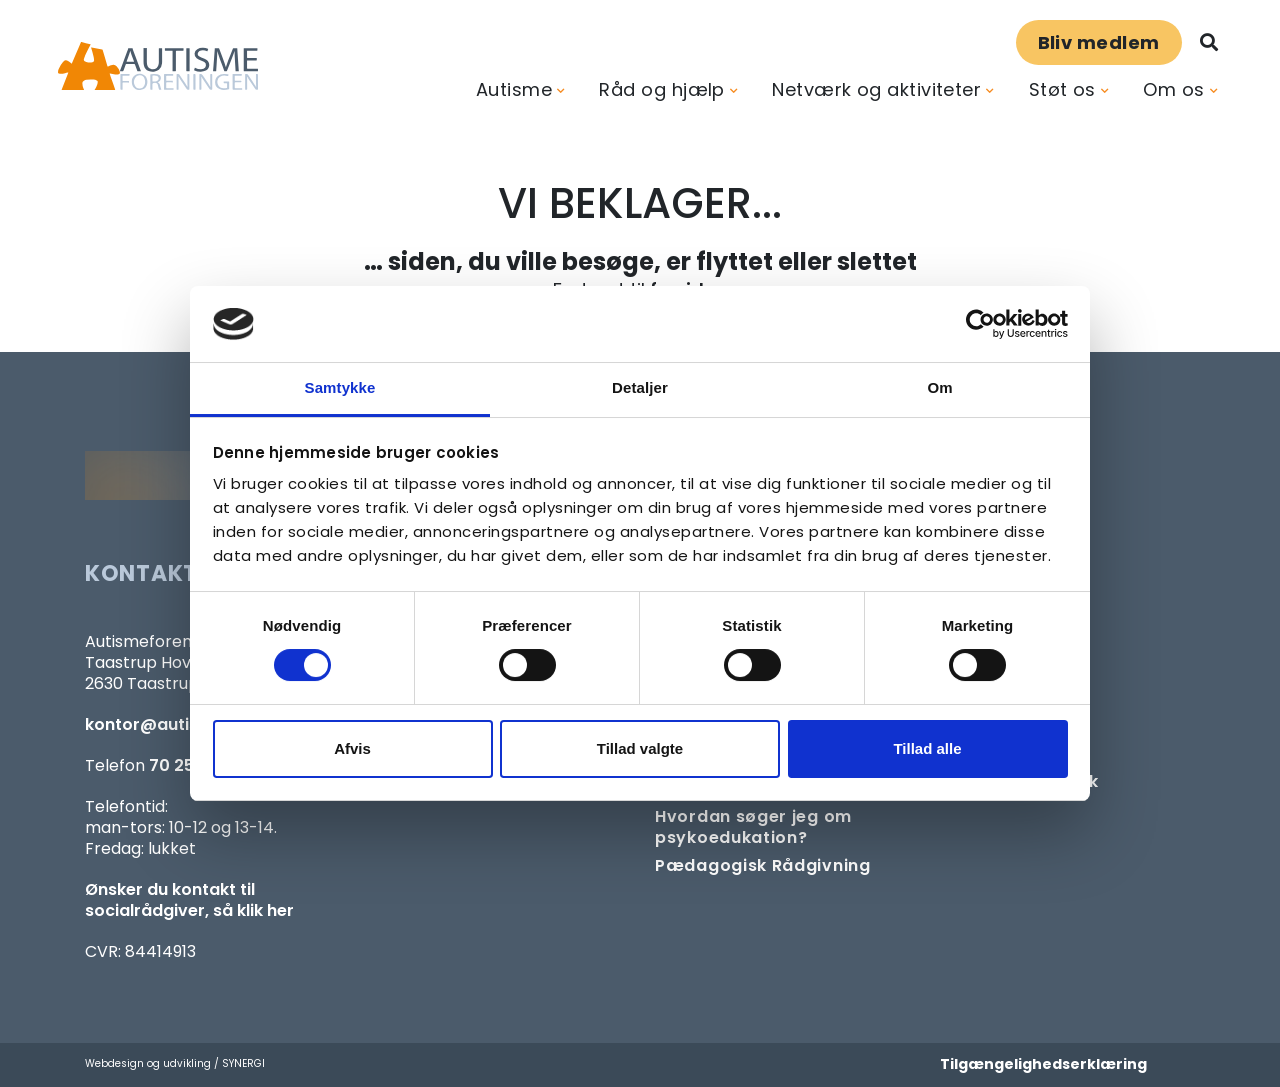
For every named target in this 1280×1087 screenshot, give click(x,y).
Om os (1173, 89)
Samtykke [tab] (340, 387)
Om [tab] (939, 387)
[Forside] (158, 66)
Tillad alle (927, 748)
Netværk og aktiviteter (876, 89)
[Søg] (1209, 42)
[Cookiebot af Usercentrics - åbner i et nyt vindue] (980, 324)
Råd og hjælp (661, 89)
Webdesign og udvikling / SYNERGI (175, 1063)
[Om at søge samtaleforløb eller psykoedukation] (782, 827)
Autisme (514, 89)
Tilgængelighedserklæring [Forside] (1043, 1064)
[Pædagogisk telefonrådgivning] (763, 865)
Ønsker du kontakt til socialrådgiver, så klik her (189, 900)
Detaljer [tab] (640, 387)
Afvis (352, 748)
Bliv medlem (1099, 42)
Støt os (1062, 89)
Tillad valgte (640, 748)
